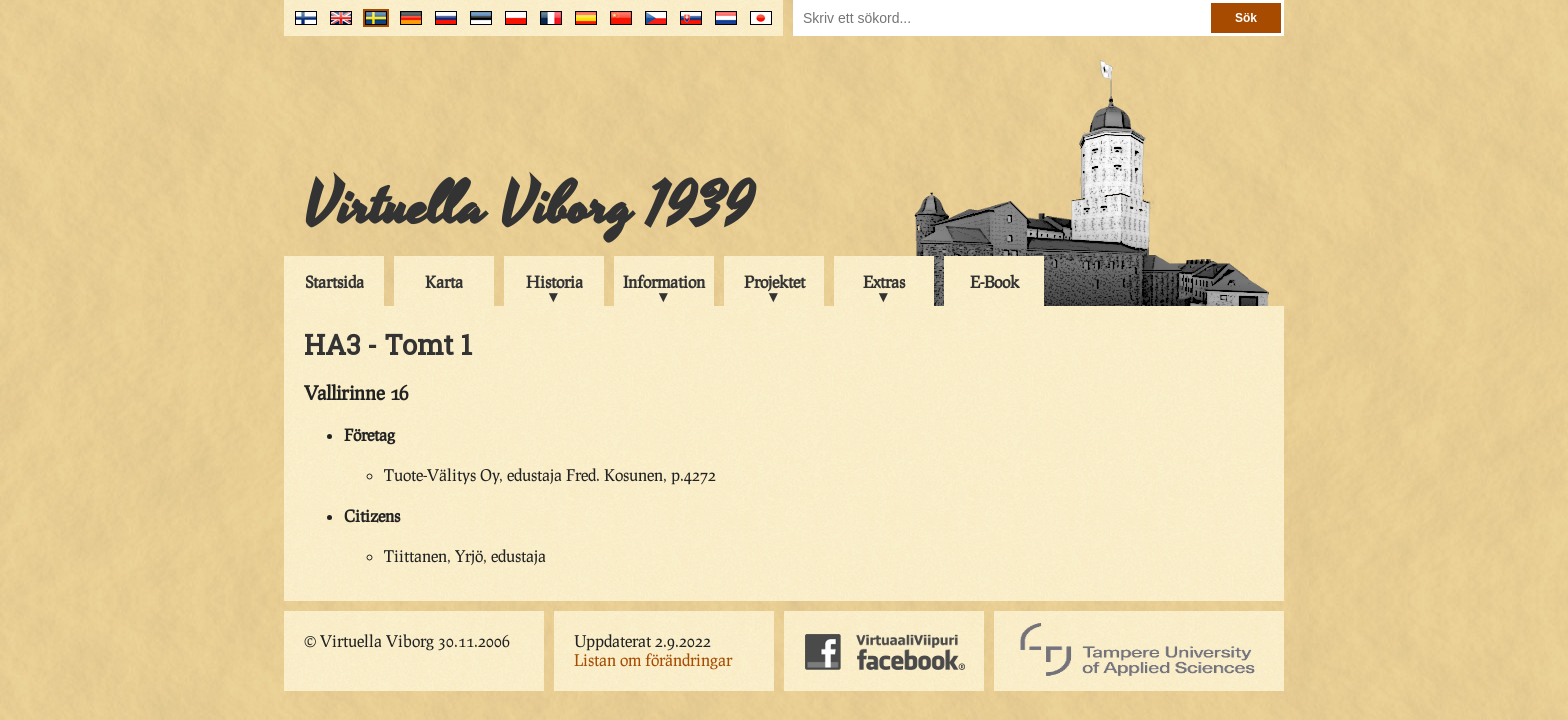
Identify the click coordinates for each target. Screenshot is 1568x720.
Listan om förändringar (653, 659)
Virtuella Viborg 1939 (528, 207)
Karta (444, 281)
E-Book (994, 281)
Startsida (334, 281)
